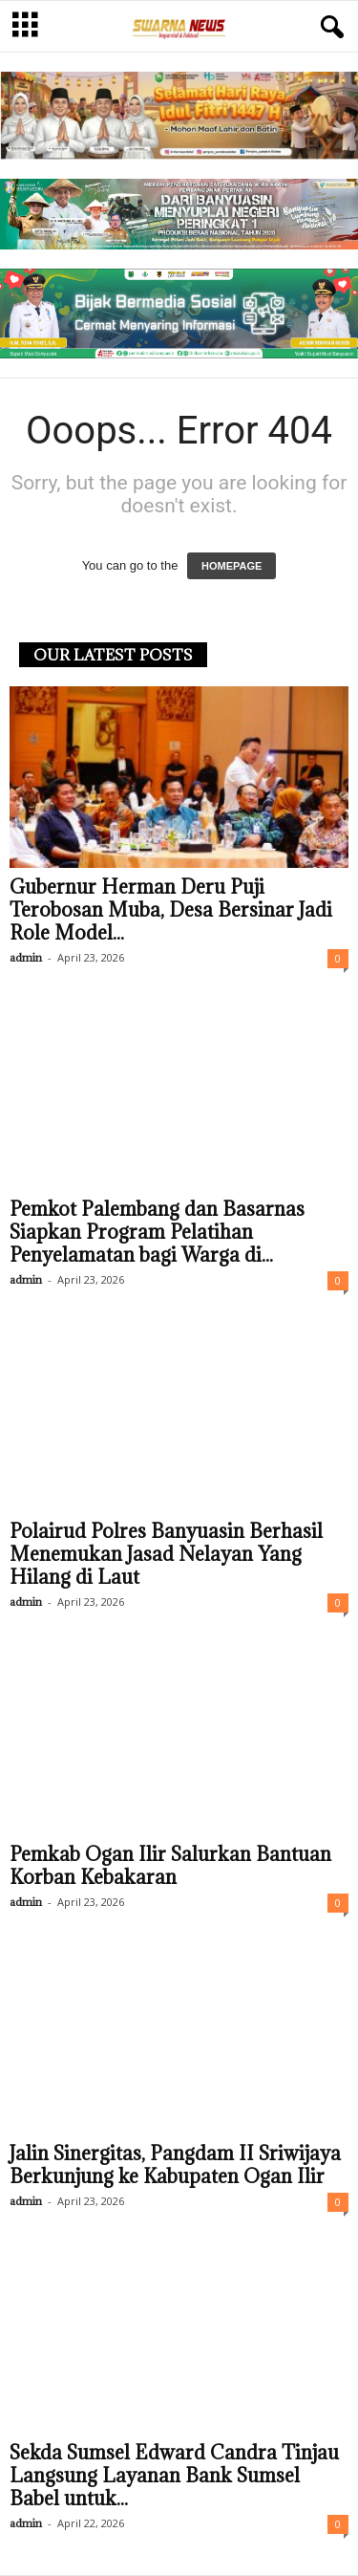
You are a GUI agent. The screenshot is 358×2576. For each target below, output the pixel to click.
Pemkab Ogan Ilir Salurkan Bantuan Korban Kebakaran (170, 1866)
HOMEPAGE (231, 566)
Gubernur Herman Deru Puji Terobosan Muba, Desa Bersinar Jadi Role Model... (171, 910)
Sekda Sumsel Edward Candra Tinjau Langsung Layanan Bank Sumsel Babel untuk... (174, 2475)
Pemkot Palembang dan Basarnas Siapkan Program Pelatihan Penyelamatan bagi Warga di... (157, 1232)
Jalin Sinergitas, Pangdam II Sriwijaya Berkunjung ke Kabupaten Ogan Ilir (175, 2165)
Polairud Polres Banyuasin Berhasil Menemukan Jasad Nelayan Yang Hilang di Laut (166, 1554)
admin (26, 957)
